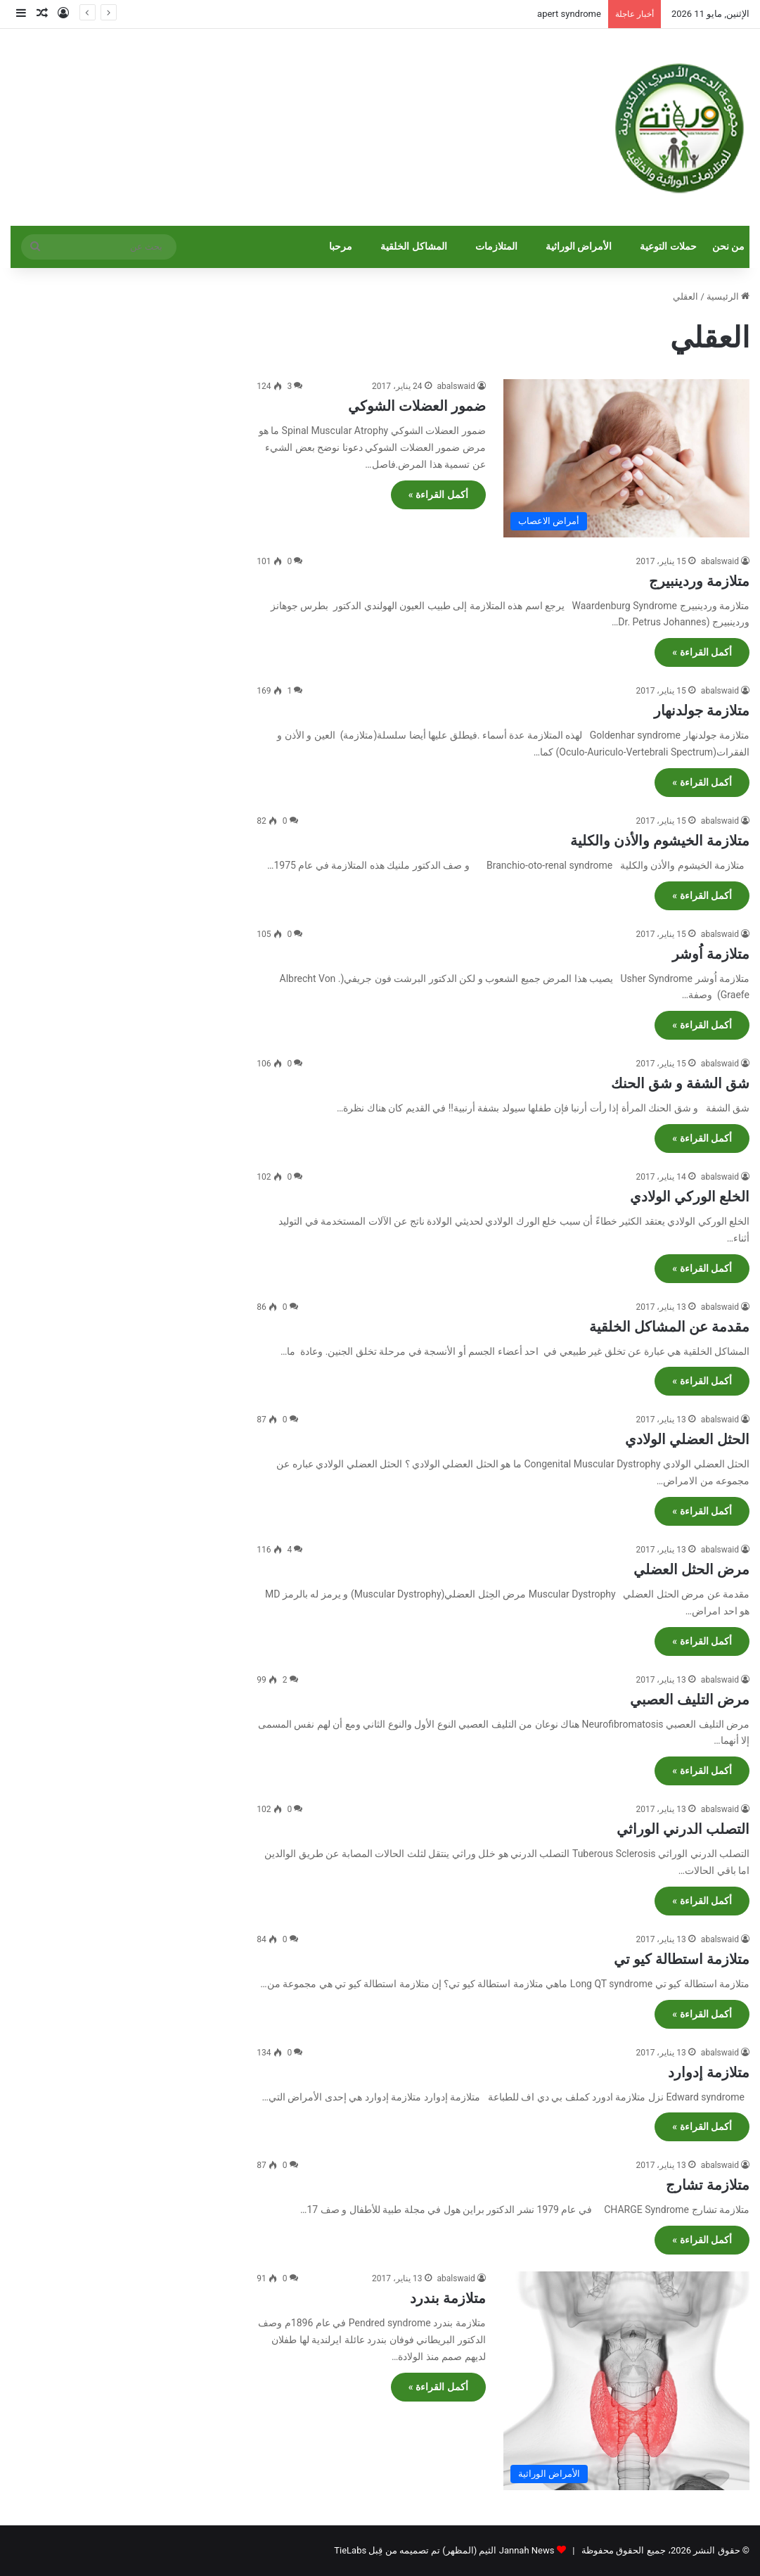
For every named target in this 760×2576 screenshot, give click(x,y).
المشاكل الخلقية (413, 246)
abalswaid (456, 386)
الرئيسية (728, 296)
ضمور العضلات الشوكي (417, 405)
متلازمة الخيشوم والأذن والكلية (659, 840)
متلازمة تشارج (707, 2184)
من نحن (728, 246)
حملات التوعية (668, 246)
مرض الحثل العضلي (691, 1569)
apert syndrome (569, 13)
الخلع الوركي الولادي (689, 1196)
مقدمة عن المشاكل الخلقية (669, 1326)
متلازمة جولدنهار (701, 710)
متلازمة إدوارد (708, 2072)
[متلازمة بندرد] (626, 2380)
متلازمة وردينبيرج (699, 581)
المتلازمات (496, 246)
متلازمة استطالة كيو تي (681, 1959)
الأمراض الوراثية (579, 246)
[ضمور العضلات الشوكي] (626, 458)
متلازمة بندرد (448, 2298)
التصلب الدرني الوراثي (683, 1829)
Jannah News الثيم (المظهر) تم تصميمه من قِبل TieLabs (444, 2550)
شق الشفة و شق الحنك (680, 1083)
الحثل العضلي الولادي (687, 1439)
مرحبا (340, 246)
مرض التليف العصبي (689, 1699)
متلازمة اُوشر (710, 953)
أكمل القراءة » (438, 494)
